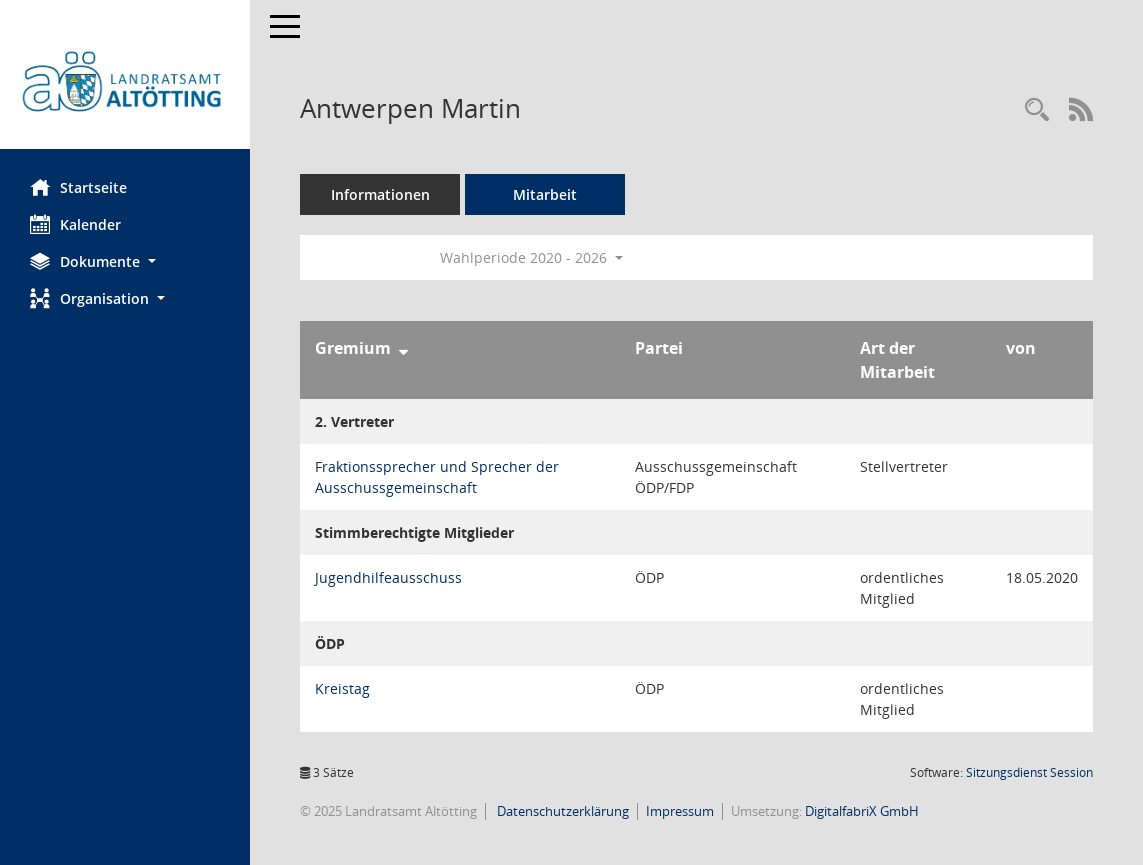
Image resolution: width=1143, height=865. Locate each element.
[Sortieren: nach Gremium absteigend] (403, 348)
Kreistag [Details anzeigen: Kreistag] (342, 688)
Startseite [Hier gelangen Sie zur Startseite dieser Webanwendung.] (78, 187)
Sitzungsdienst (1029, 772)
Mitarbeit (545, 194)
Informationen (380, 194)
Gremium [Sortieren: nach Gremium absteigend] (353, 348)
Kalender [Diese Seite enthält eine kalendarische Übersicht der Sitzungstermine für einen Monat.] (75, 224)
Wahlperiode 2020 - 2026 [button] (531, 257)
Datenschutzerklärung (561, 811)
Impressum (680, 811)
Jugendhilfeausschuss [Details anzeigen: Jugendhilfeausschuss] (388, 577)
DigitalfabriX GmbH (862, 811)
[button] (125, 261)
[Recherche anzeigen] (1037, 110)
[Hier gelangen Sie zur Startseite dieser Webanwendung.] (125, 82)
